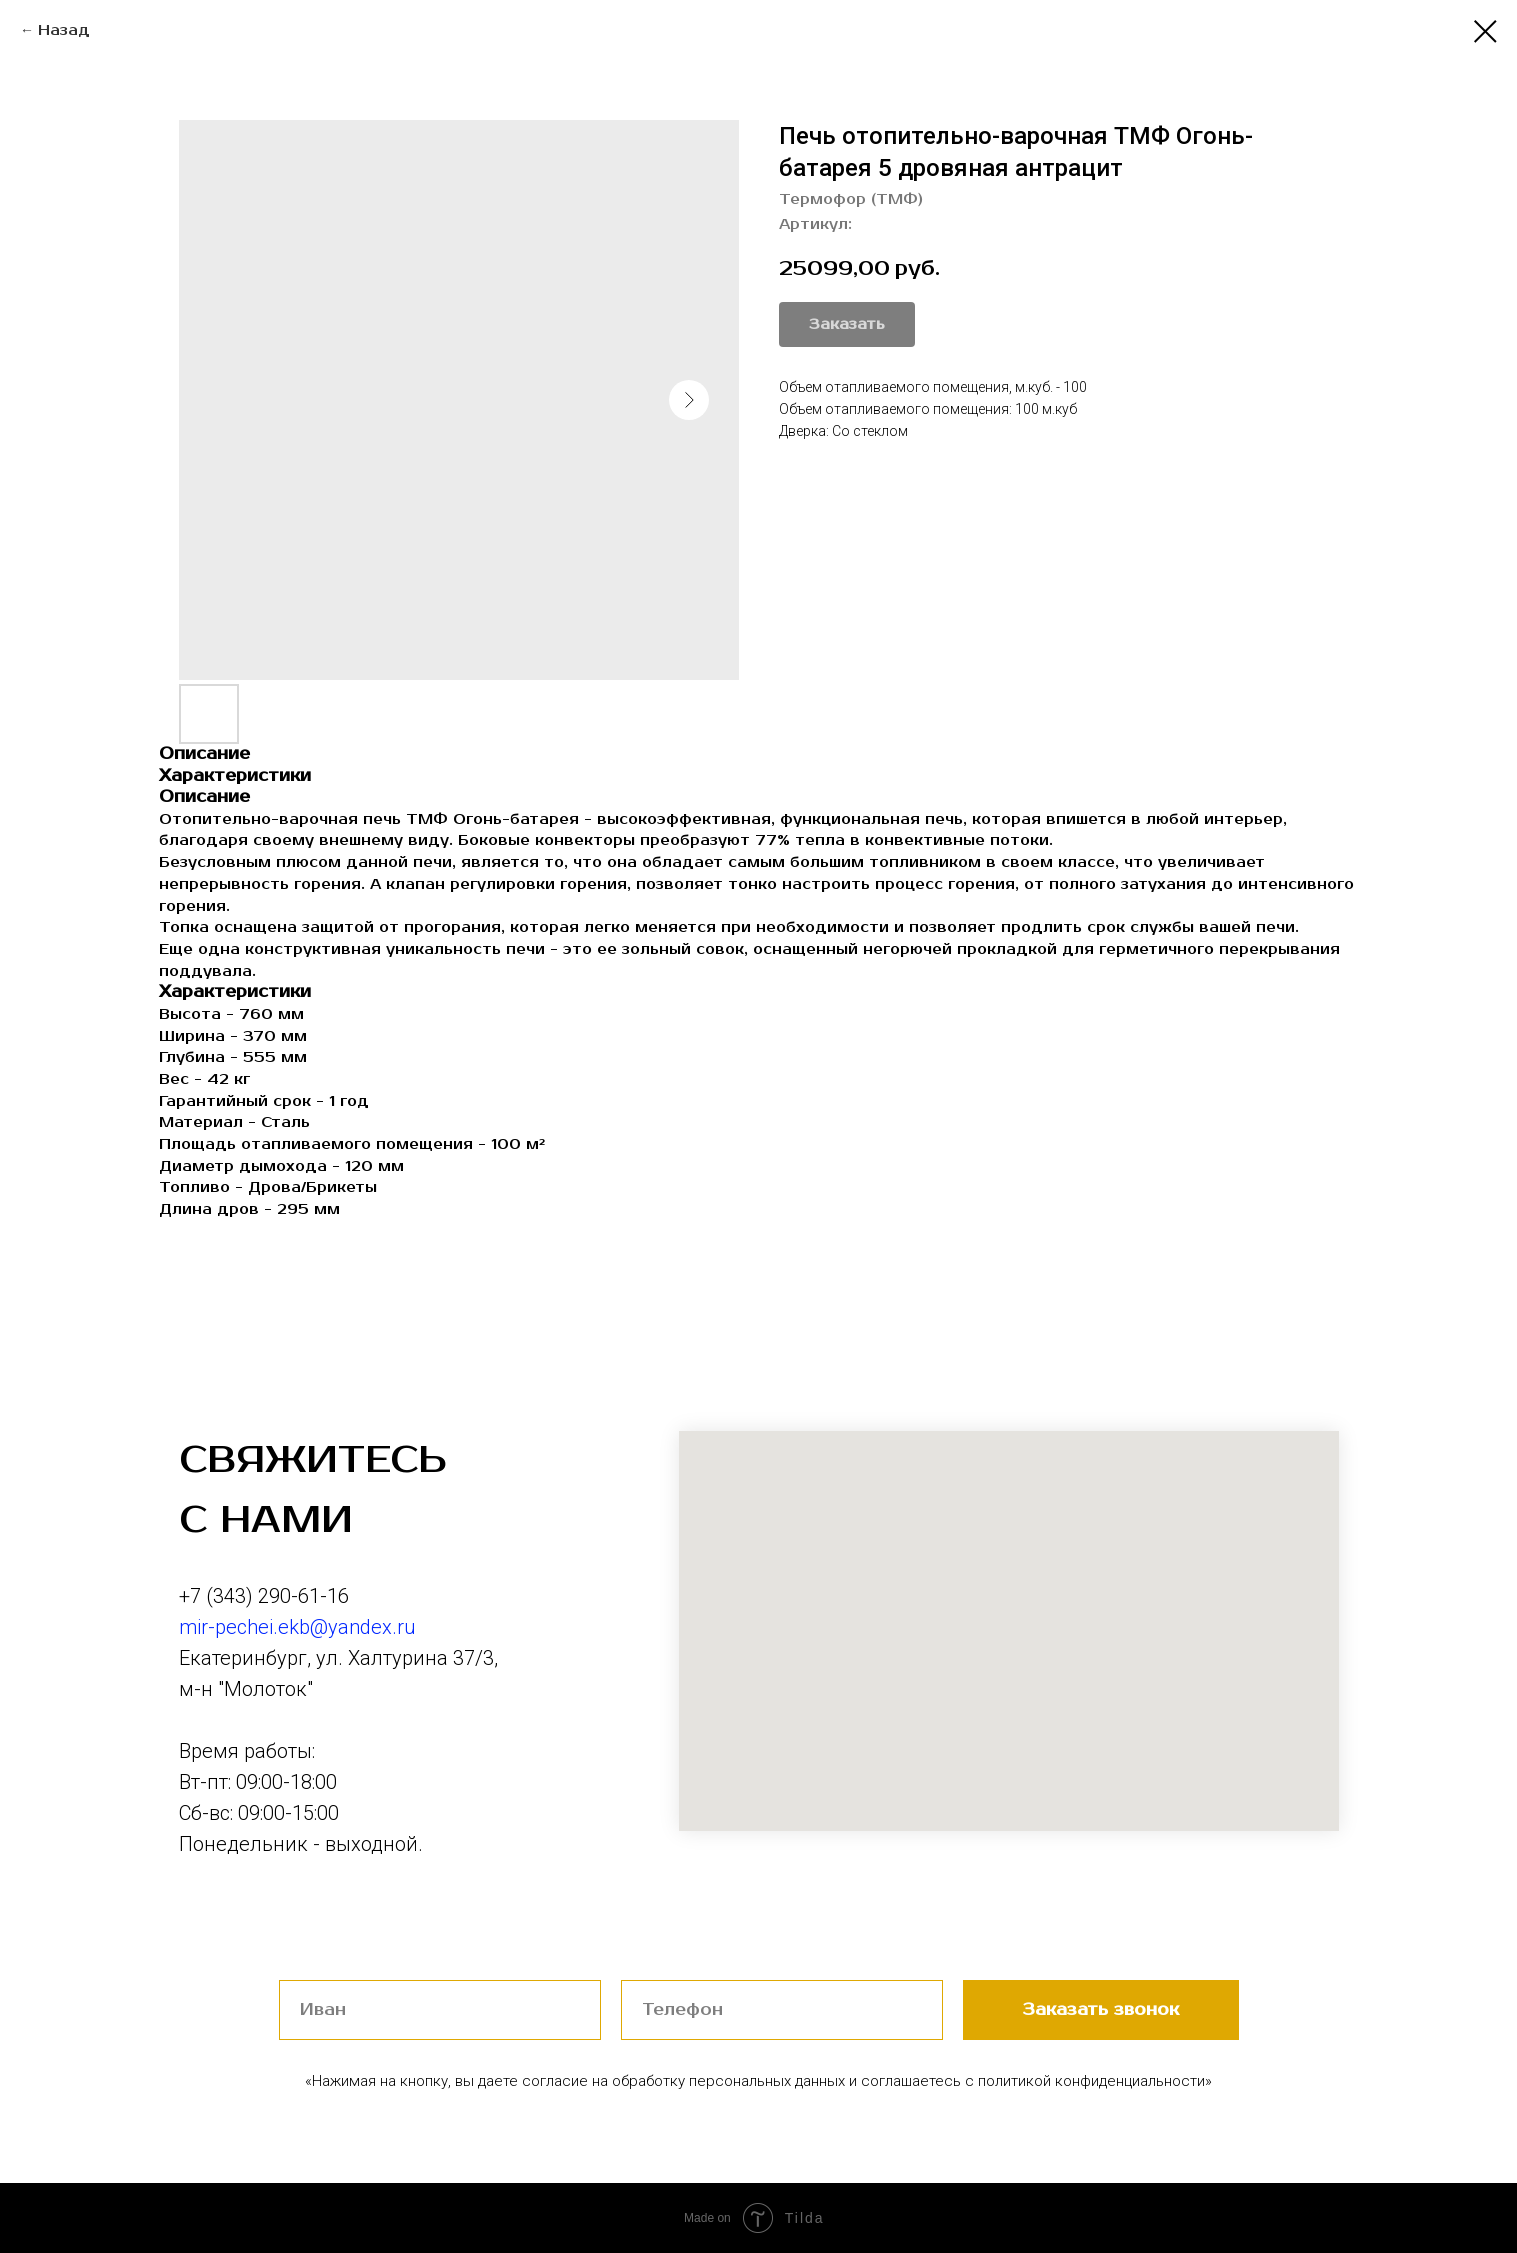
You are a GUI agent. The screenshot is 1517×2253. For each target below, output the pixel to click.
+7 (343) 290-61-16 (264, 1596)
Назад (64, 30)
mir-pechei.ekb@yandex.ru (297, 1627)
